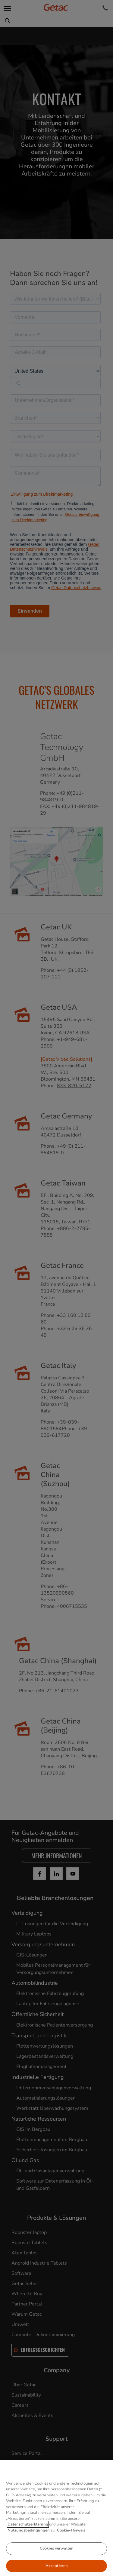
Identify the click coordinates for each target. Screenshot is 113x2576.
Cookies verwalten (56, 2559)
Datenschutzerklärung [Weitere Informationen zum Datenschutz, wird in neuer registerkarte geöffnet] (28, 2535)
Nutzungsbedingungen (29, 2541)
